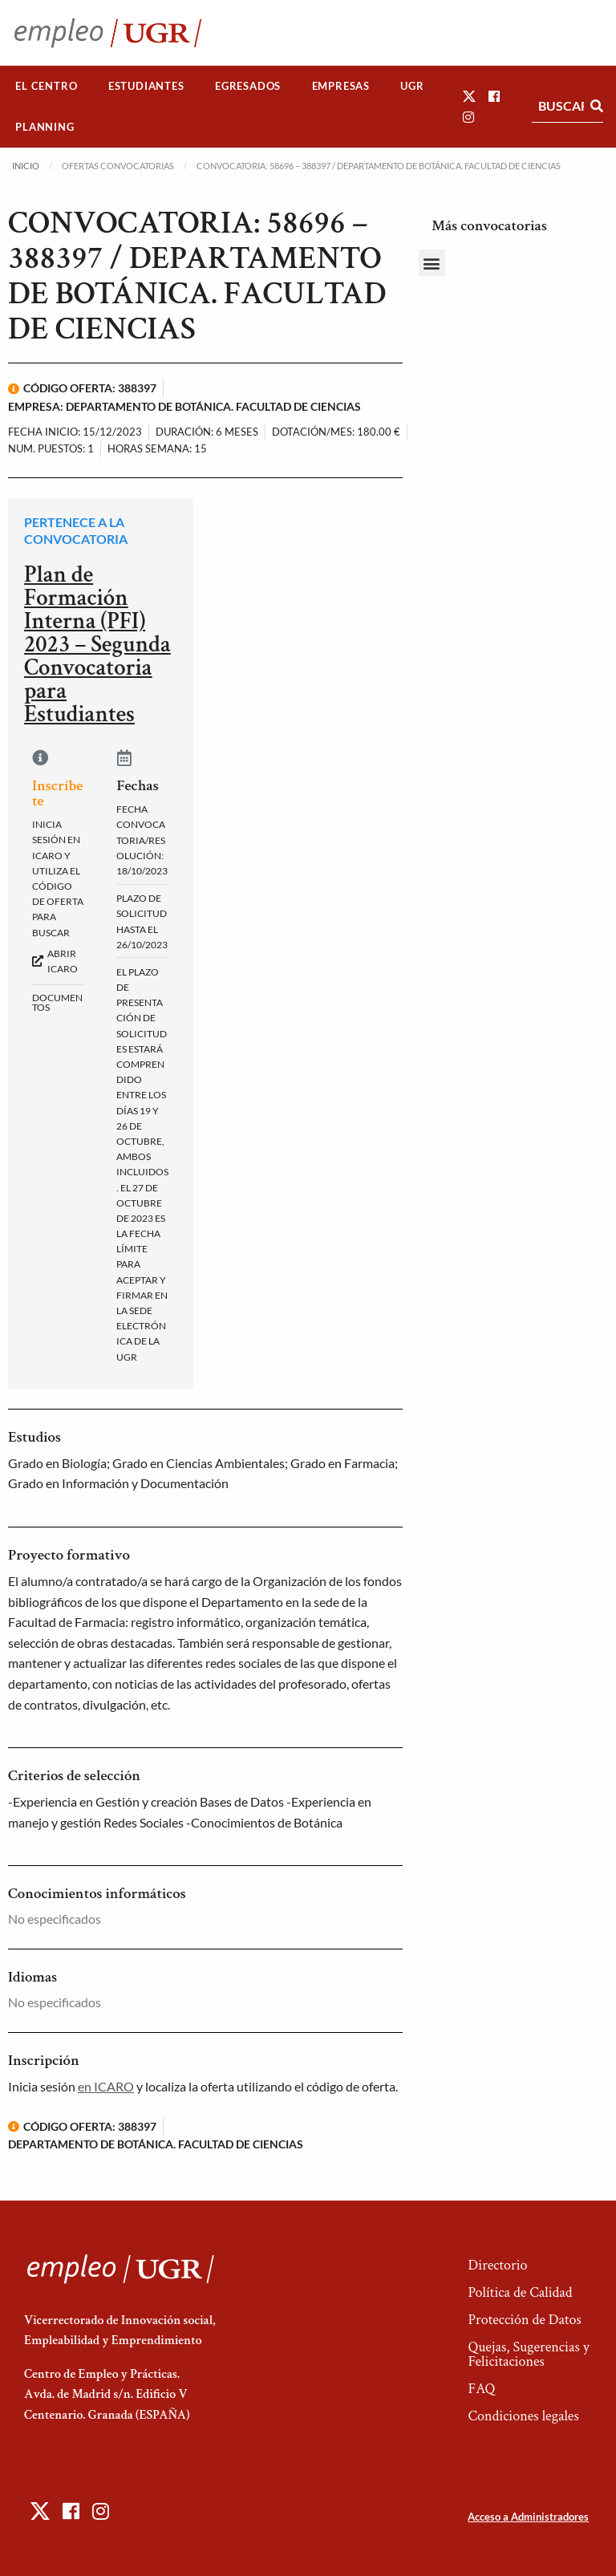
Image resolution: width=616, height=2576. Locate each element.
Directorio (497, 2265)
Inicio (25, 165)
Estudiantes (146, 85)
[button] (469, 95)
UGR (412, 85)
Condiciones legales (523, 2416)
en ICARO (106, 2086)
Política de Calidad (520, 2292)
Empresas (341, 85)
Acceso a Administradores (528, 2516)
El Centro (46, 85)
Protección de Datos (524, 2319)
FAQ (481, 2388)
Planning (44, 126)
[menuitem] (46, 86)
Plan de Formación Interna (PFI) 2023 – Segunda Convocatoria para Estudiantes (97, 644)
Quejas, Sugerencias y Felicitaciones (528, 2354)
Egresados (248, 85)
